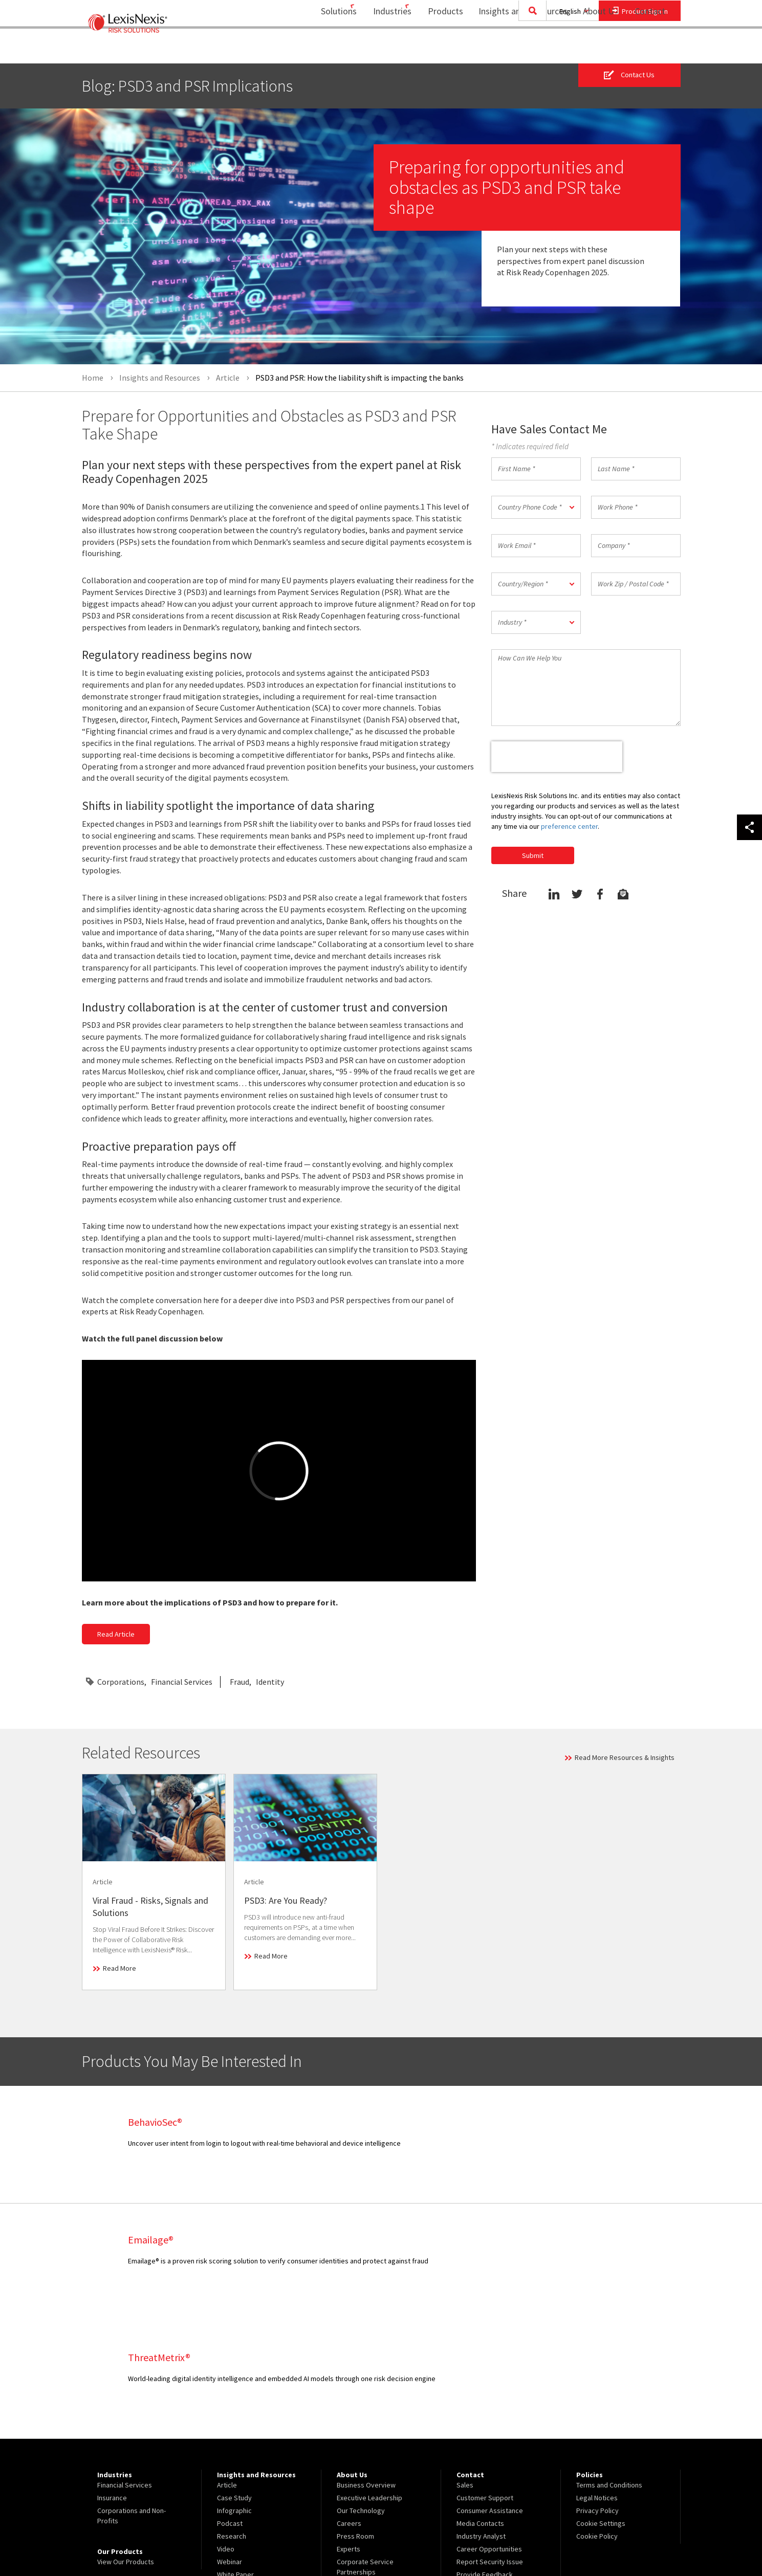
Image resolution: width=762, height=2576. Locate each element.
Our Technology (361, 2392)
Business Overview (366, 2367)
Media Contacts (480, 2405)
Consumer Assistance (489, 2392)
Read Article (116, 1634)
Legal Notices (597, 2380)
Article (227, 2367)
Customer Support (484, 2380)
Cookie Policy (597, 2418)
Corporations (120, 1682)
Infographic (234, 2392)
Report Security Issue (489, 2444)
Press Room (355, 2418)
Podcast (230, 2405)
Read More (119, 1968)
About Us (594, 49)
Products (438, 49)
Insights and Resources (516, 49)
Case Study (234, 2380)
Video (225, 2431)
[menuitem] (322, 49)
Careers (349, 2405)
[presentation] (556, 756)
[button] (536, 507)
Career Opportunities (489, 2431)
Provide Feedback (484, 2456)
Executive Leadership (369, 2380)
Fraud (239, 1682)
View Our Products (125, 2444)
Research (231, 2418)
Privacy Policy (597, 2392)
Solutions (319, 49)
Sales (464, 2367)
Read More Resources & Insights (624, 1757)
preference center (569, 826)
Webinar (229, 2444)
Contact (650, 49)
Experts (348, 2431)
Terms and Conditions (609, 2367)
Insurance (112, 2380)
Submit (532, 855)
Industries (379, 49)
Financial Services (181, 1682)
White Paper (235, 2456)
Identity (270, 1682)
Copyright (192, 2540)
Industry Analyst (481, 2418)
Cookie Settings (600, 2405)
